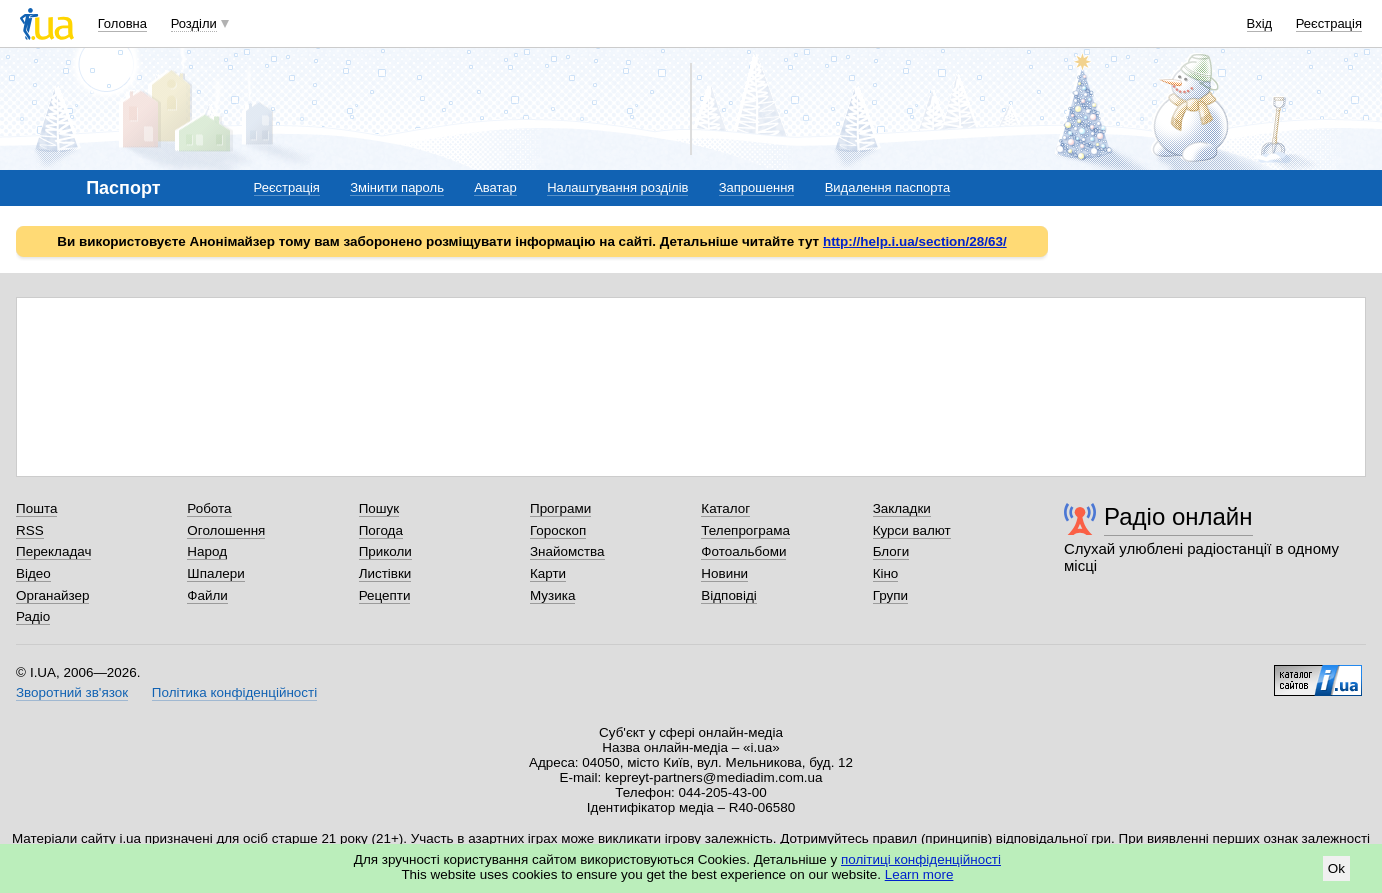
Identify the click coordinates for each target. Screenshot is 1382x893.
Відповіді (729, 595)
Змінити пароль (397, 187)
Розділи (194, 23)
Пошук (379, 508)
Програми (560, 508)
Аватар (495, 187)
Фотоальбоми (743, 551)
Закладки (902, 508)
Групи (890, 595)
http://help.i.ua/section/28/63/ (915, 241)
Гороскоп (558, 530)
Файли (207, 595)
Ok (1336, 868)
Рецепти (385, 595)
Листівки (385, 573)
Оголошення (226, 530)
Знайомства (567, 551)
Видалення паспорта (888, 187)
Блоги (891, 551)
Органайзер (52, 595)
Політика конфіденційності (234, 692)
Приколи (385, 551)
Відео (33, 573)
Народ (207, 551)
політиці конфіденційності (921, 859)
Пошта (36, 508)
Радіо (33, 616)
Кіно (886, 573)
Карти (548, 573)
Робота (209, 508)
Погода (381, 530)
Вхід (1260, 23)
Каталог (725, 508)
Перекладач (53, 551)
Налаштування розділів (617, 187)
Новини (724, 573)
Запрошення (757, 187)
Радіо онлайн (1178, 516)
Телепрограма (745, 530)
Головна (122, 23)
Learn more (919, 874)
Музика (552, 595)
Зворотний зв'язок (72, 692)
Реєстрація (1329, 23)
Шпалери (215, 573)
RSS (30, 530)
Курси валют (912, 530)
